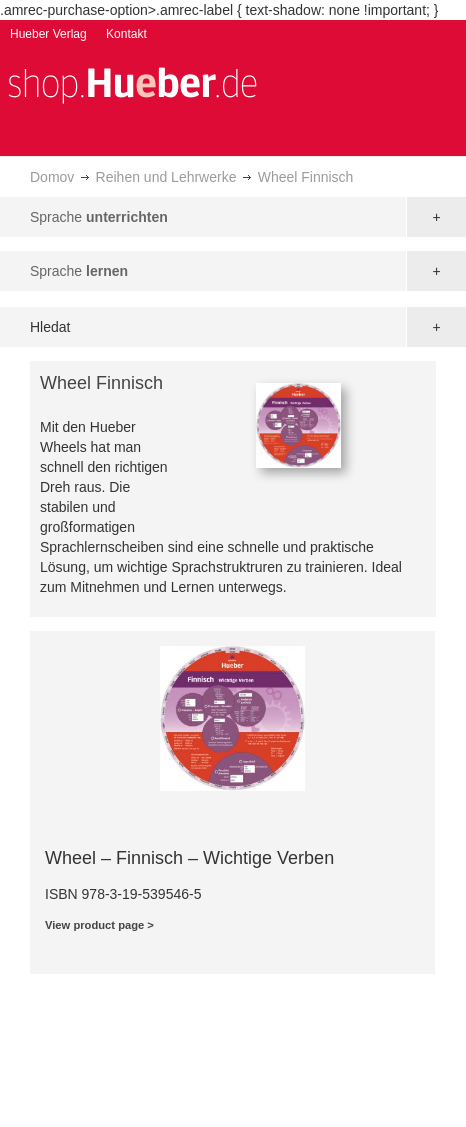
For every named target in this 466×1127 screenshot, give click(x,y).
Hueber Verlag (48, 34)
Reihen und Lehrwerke (166, 177)
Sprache (99, 217)
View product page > (99, 925)
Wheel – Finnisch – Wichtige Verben (189, 858)
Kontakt (126, 34)
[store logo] (132, 83)
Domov (52, 177)
